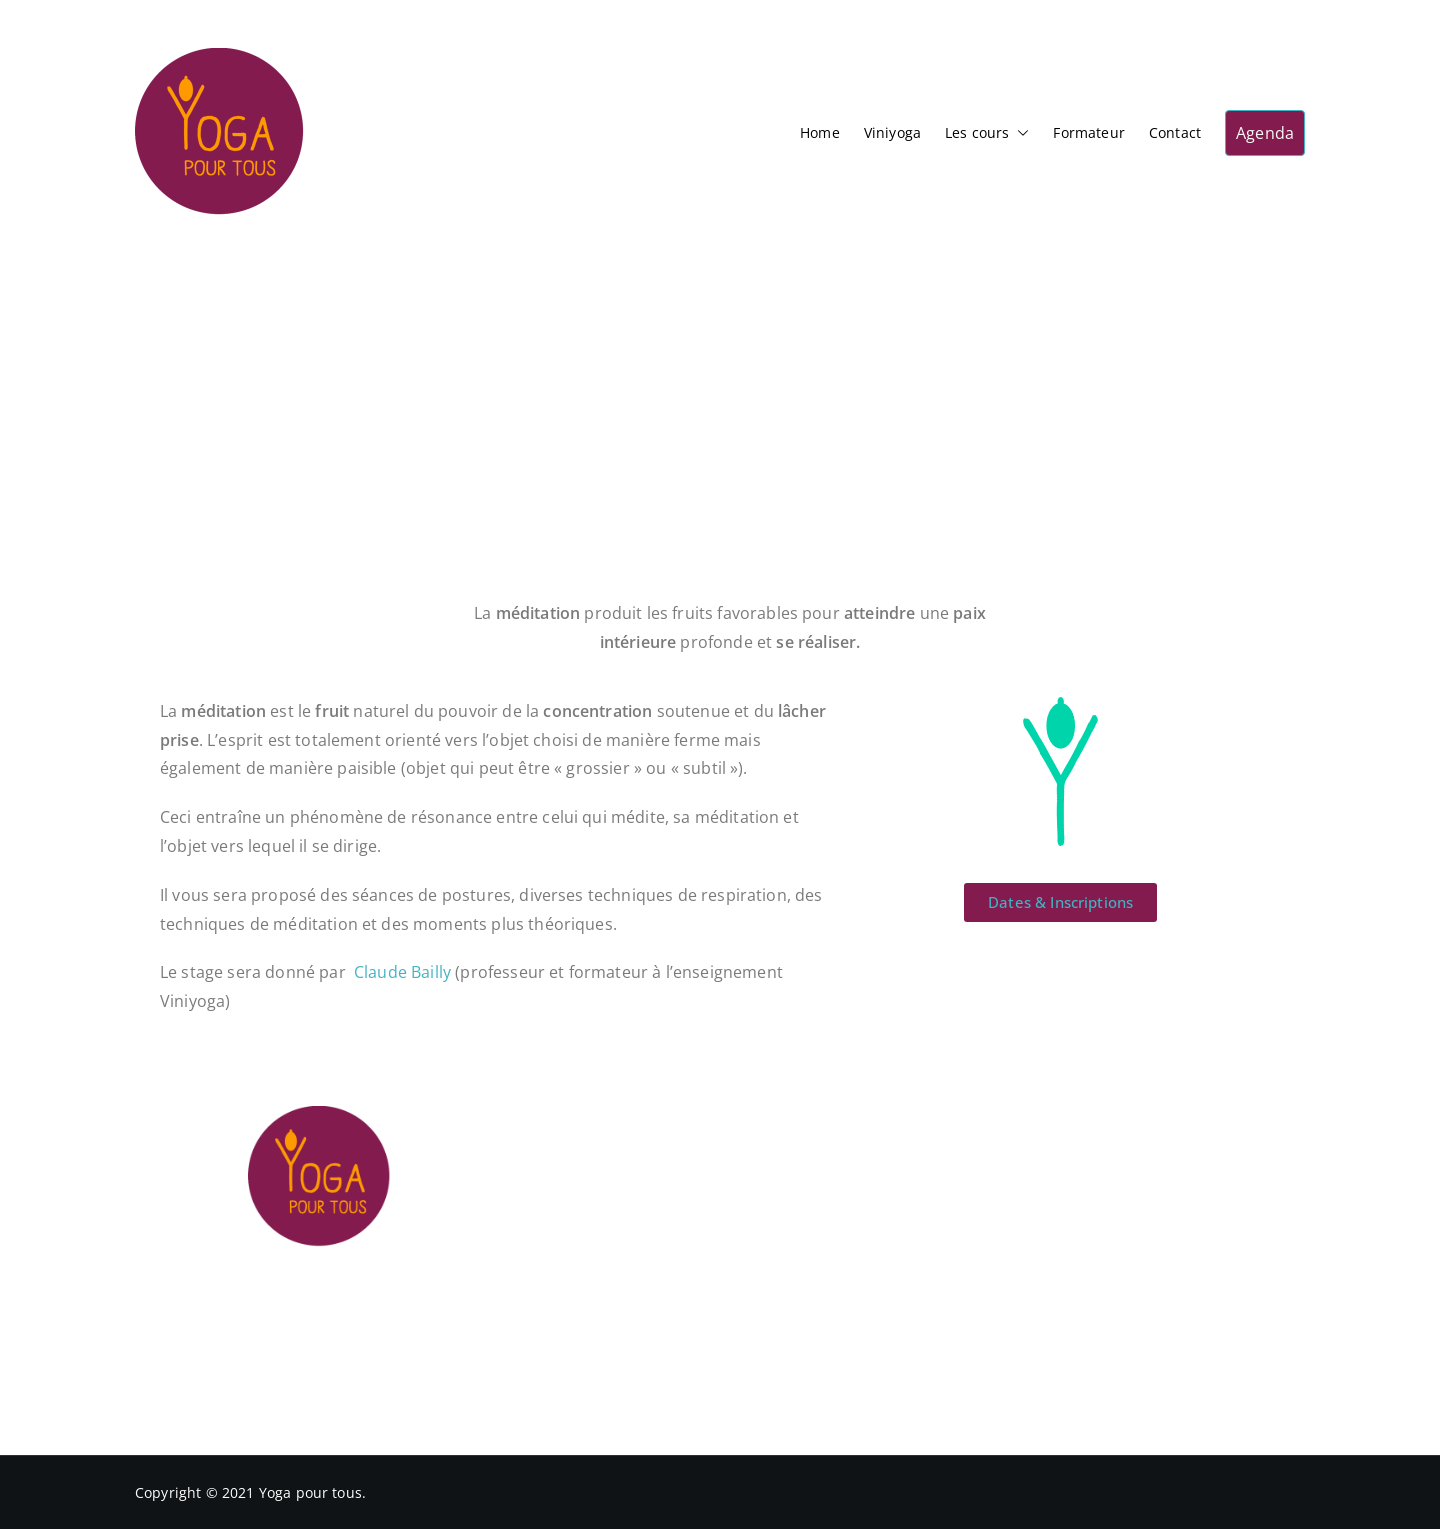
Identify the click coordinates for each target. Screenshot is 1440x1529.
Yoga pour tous (310, 1492)
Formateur (1088, 132)
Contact (1175, 132)
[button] (1019, 133)
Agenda (1265, 133)
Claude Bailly (402, 972)
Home (820, 132)
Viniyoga (892, 132)
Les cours (987, 133)
